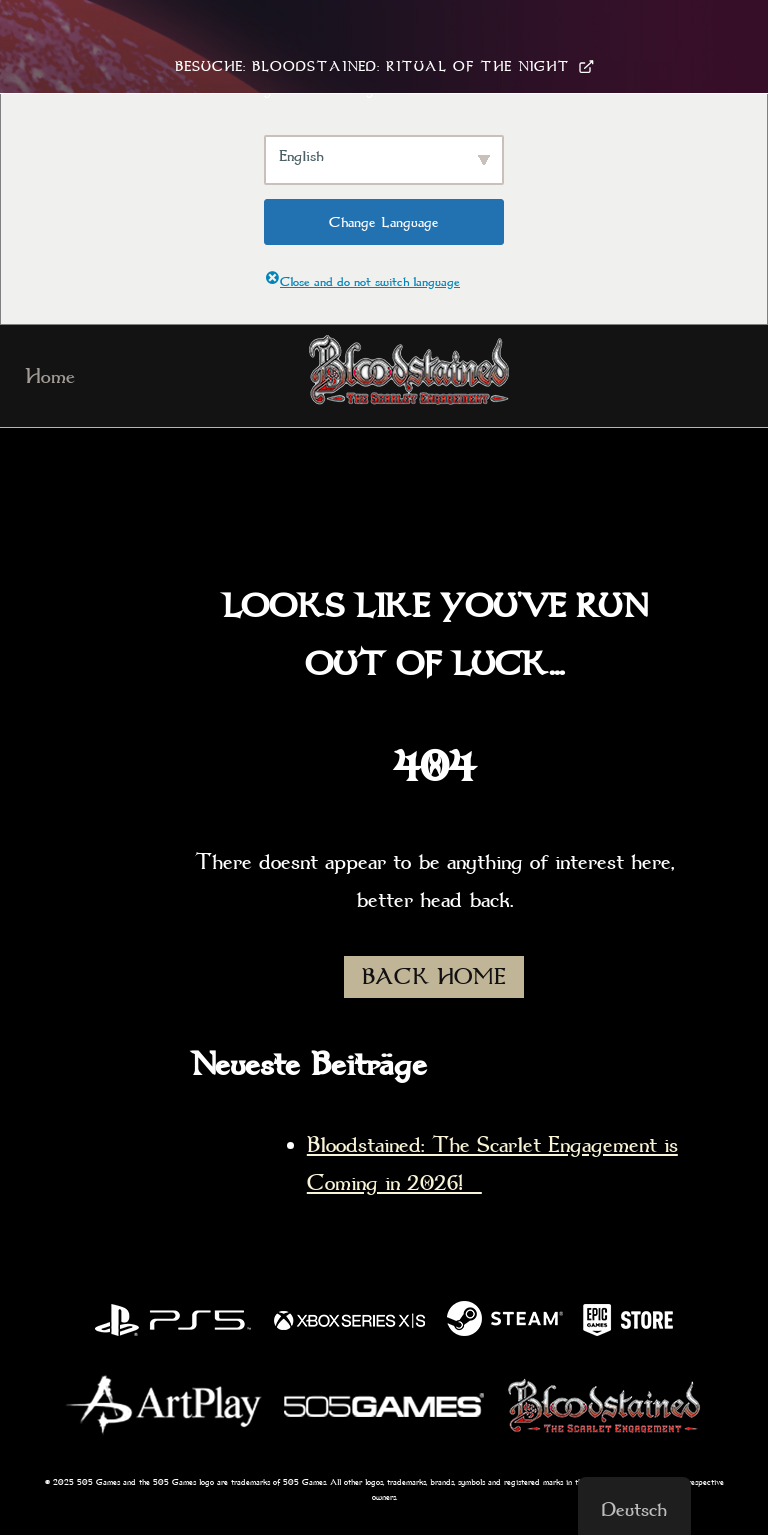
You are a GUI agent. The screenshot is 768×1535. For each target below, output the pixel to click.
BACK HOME (434, 977)
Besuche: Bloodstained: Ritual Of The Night (384, 66)
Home (50, 376)
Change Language (384, 222)
